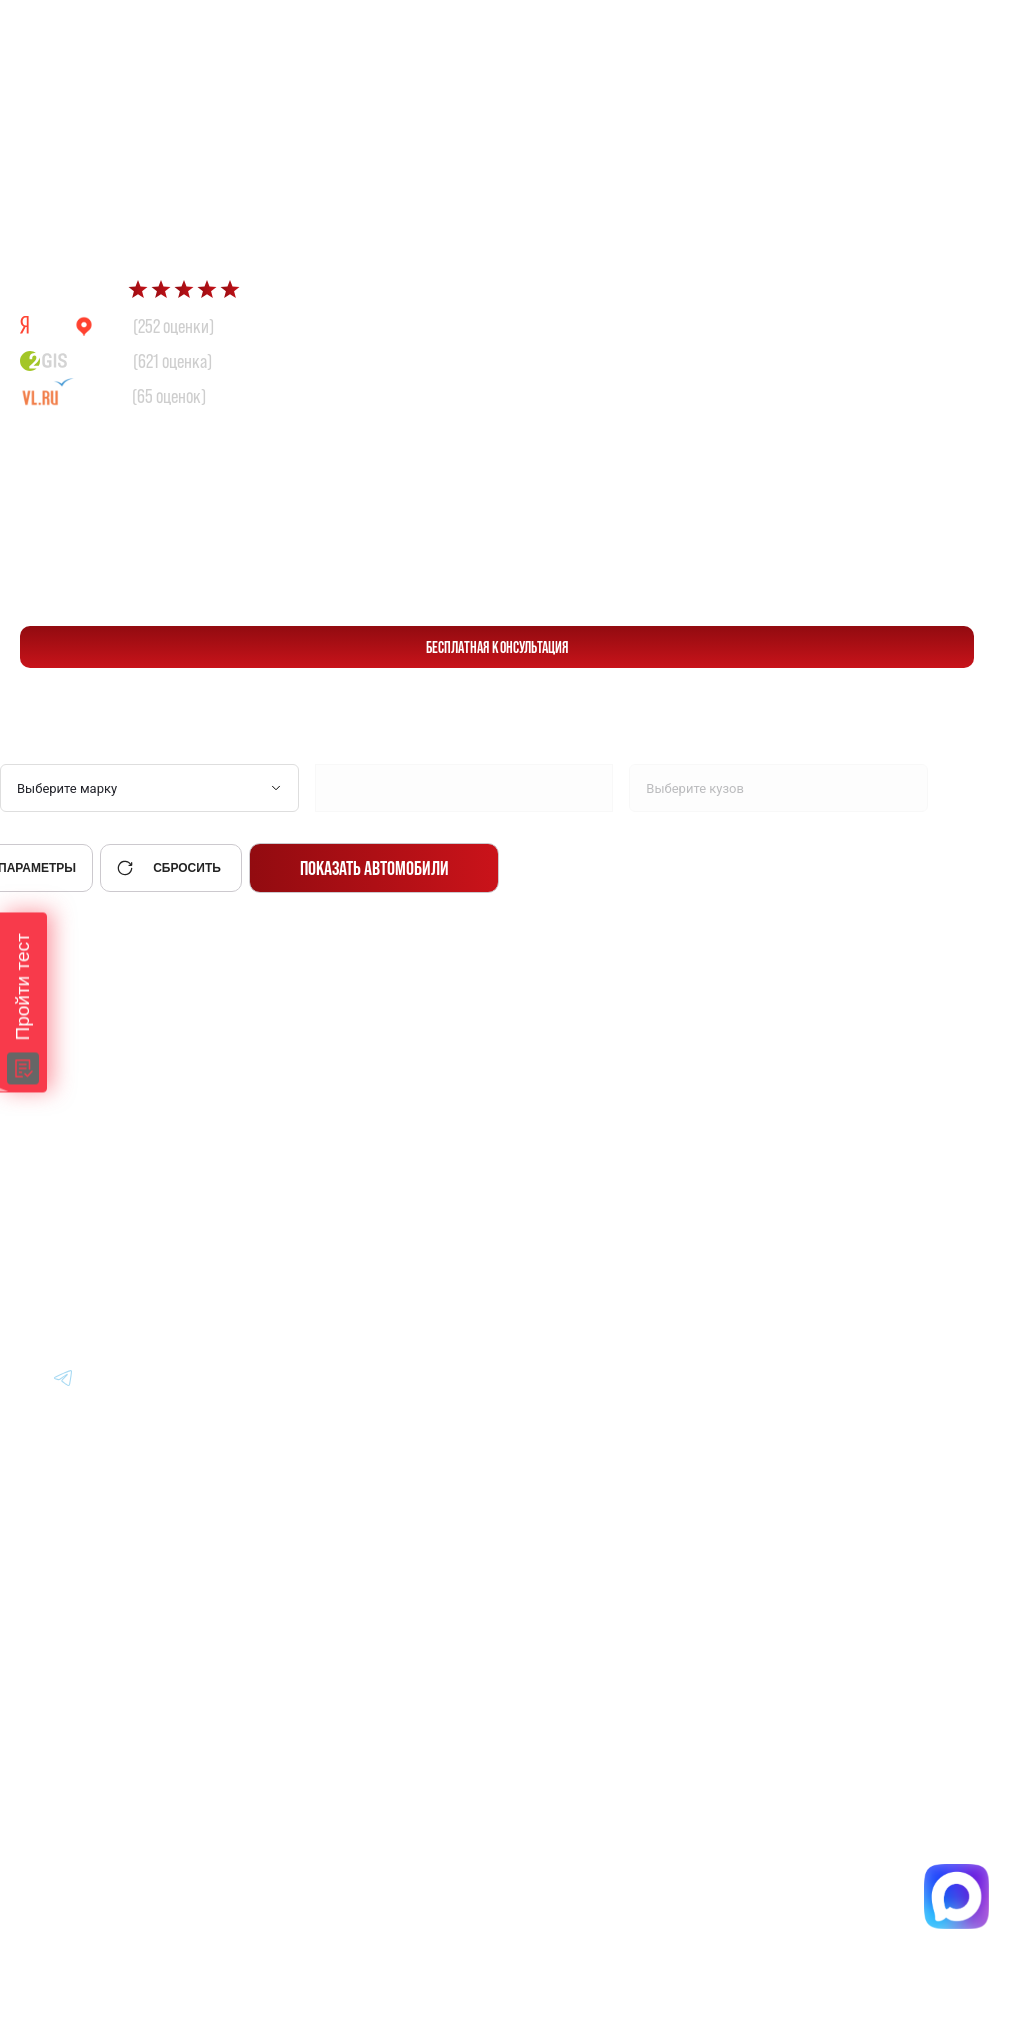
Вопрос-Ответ (802, 1159)
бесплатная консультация (497, 647)
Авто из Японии (544, 1159)
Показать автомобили (374, 868)
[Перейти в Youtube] (64, 1377)
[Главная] (80, 1104)
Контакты (786, 1269)
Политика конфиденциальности (574, 1682)
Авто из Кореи (538, 1104)
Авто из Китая (537, 1214)
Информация (801, 1104)
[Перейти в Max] (901, 31)
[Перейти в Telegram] (948, 31)
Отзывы (779, 1214)
